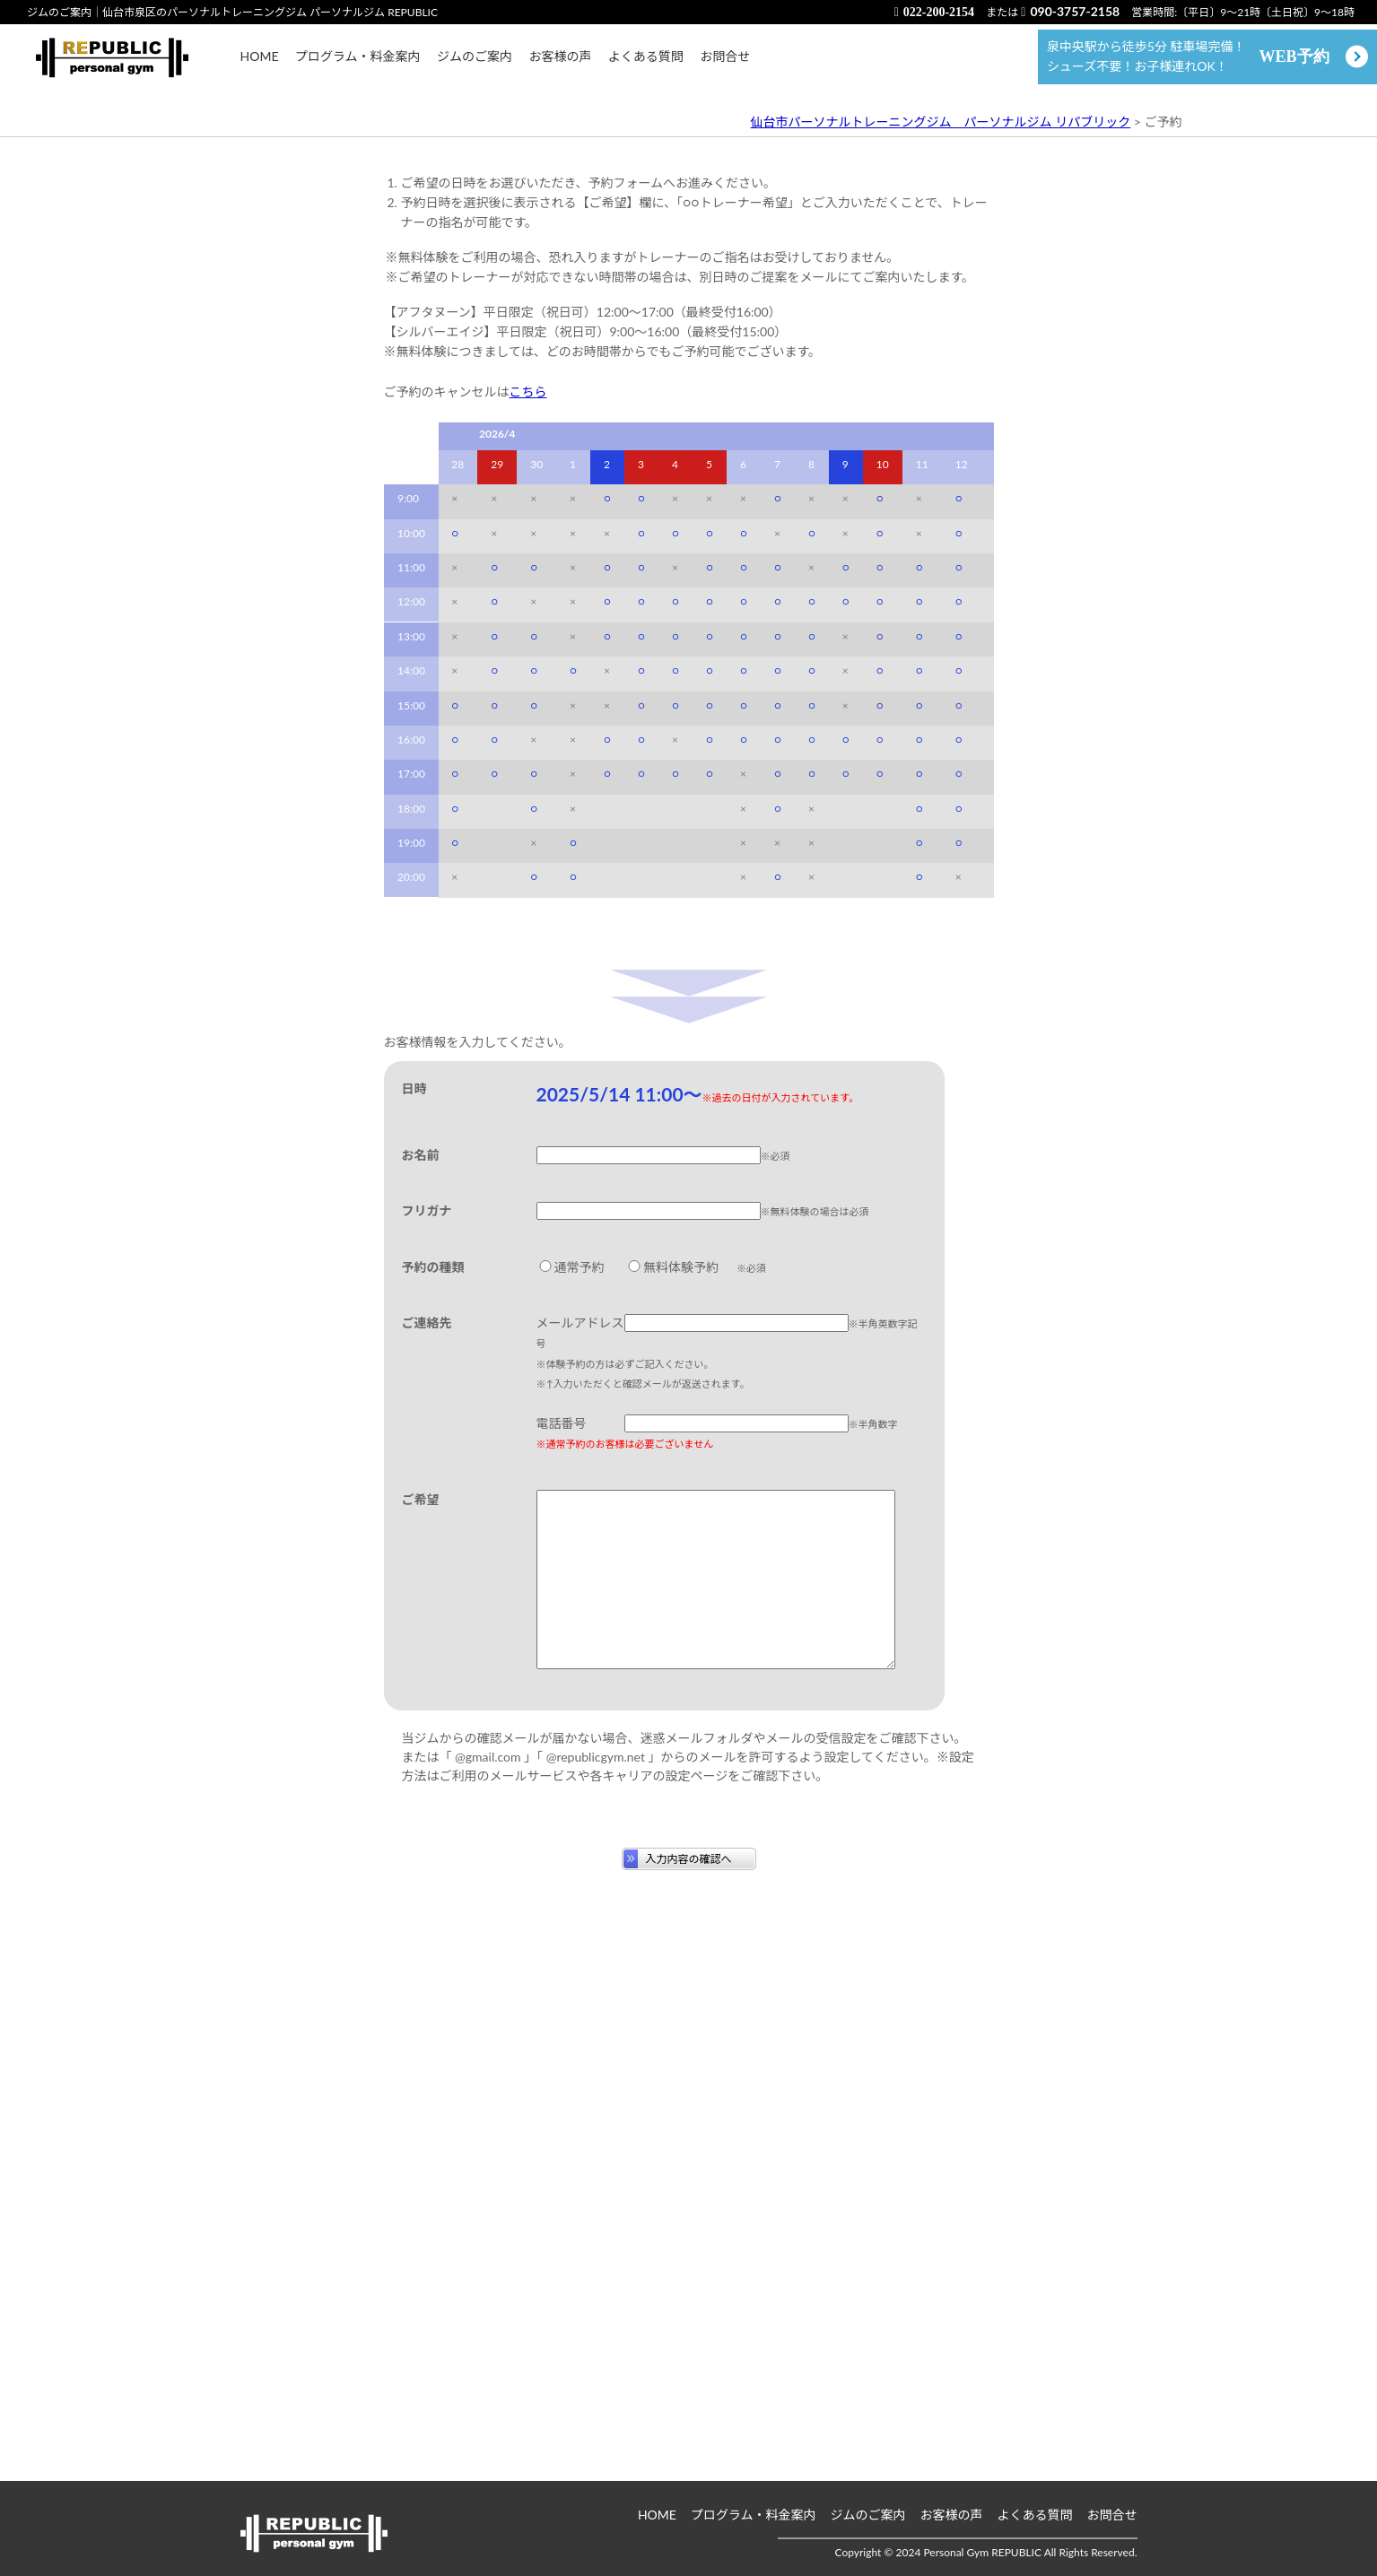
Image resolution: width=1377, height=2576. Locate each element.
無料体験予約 (672, 1743)
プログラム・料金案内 (358, 65)
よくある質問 (646, 65)
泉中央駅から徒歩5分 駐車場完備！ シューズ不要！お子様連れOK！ (1188, 65)
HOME (259, 65)
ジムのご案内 (474, 65)
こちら (528, 867)
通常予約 (570, 1743)
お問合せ (725, 65)
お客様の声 (559, 65)
